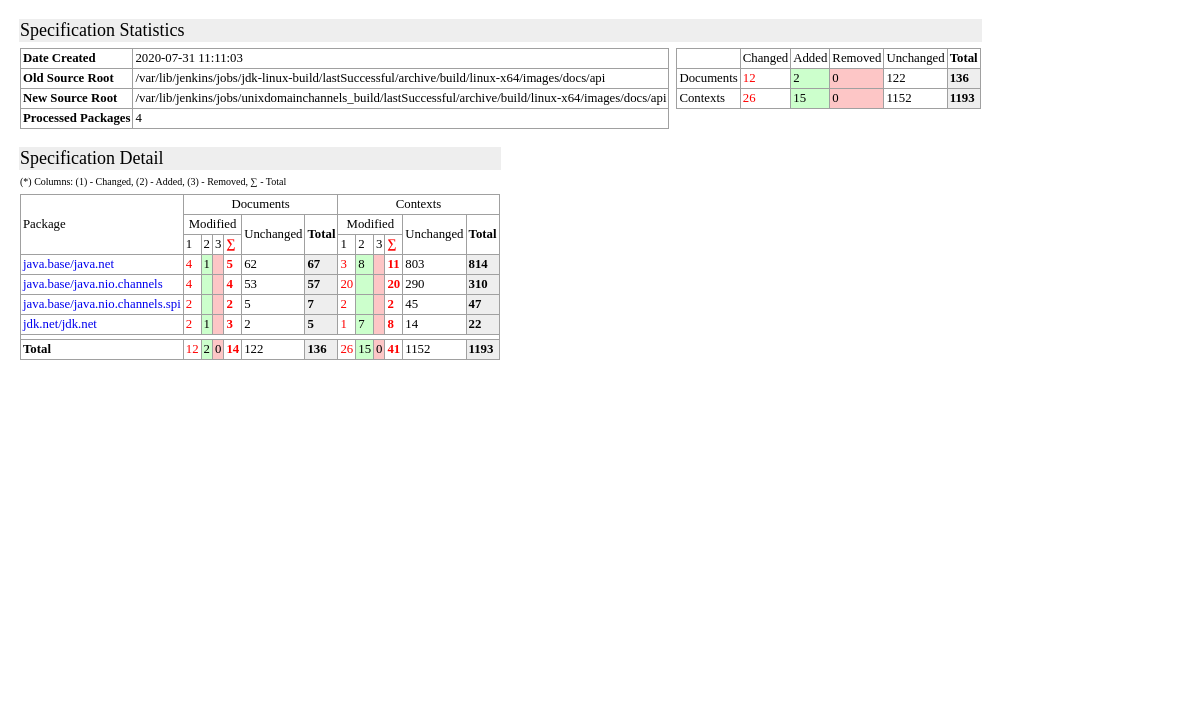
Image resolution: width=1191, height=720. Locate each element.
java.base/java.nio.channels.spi (102, 304)
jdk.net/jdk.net (60, 324)
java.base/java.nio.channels (93, 284)
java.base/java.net (68, 264)
